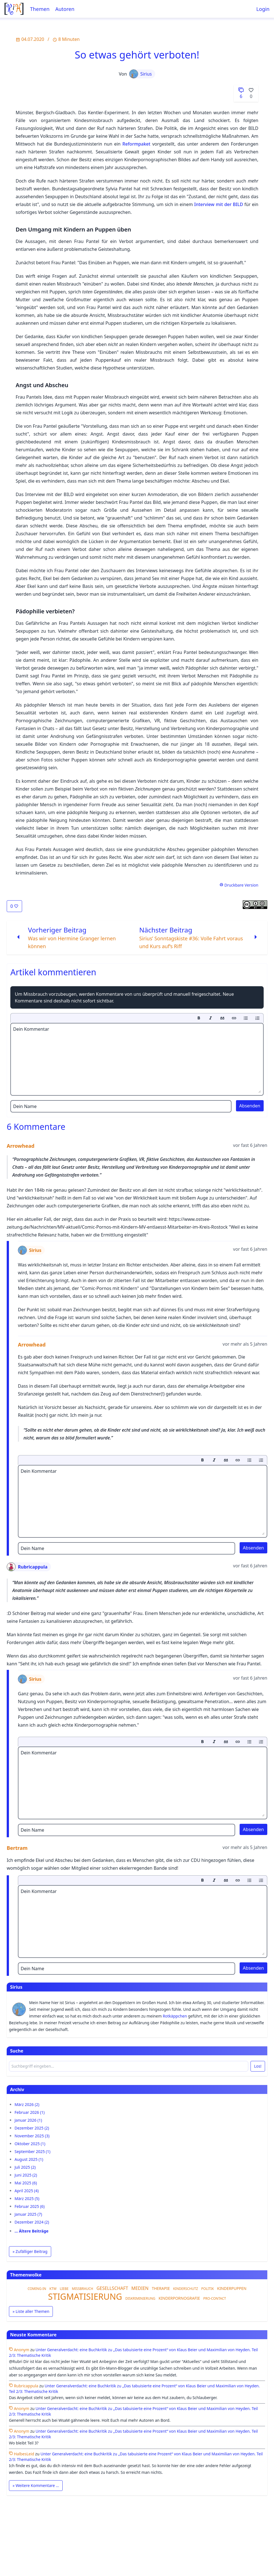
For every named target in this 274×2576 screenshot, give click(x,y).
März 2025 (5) (27, 2198)
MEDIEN (140, 2288)
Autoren (64, 9)
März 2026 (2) (27, 2104)
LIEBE (64, 2288)
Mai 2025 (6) (26, 2182)
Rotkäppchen (175, 2016)
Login (263, 9)
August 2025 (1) (29, 2159)
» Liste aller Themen (31, 2311)
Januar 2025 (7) (28, 2214)
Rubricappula (27, 1566)
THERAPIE (161, 2288)
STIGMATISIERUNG (85, 2296)
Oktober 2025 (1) (30, 2143)
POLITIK (207, 2288)
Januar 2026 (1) (28, 2120)
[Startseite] (13, 9)
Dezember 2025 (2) (32, 2128)
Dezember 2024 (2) (32, 2222)
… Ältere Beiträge (31, 2231)
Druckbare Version (238, 885)
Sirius (140, 73)
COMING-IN (37, 2288)
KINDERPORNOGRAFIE (179, 2298)
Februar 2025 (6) (30, 2206)
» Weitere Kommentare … (36, 2485)
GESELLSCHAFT (112, 2288)
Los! (257, 2066)
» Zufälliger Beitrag (30, 2251)
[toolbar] (137, 1018)
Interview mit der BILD (218, 204)
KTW (52, 2288)
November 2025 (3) (32, 2135)
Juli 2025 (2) (25, 2167)
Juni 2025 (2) (26, 2175)
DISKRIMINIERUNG (140, 2298)
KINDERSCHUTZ (185, 2288)
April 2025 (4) (27, 2190)
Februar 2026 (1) (30, 2112)
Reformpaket (136, 144)
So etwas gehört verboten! (137, 55)
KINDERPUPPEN (232, 2288)
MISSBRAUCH (82, 2288)
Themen (39, 9)
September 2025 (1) (32, 2151)
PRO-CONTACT (214, 2298)
